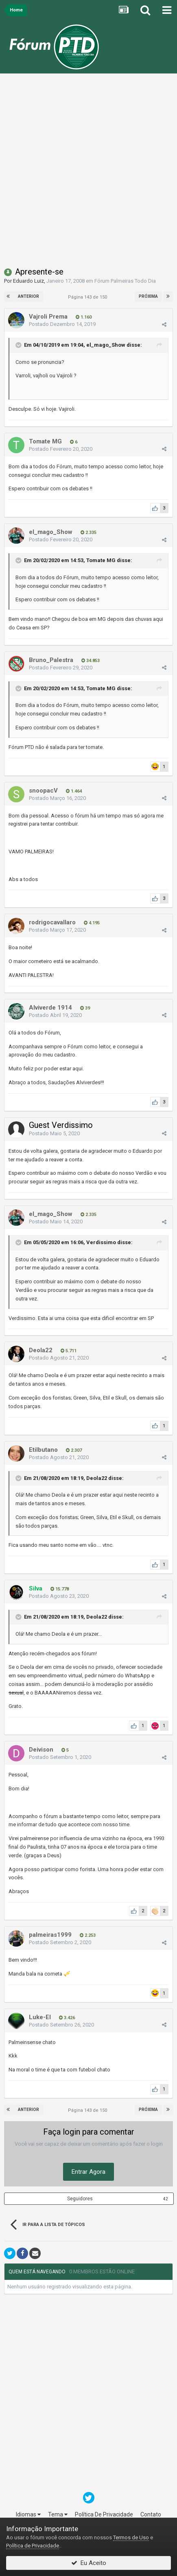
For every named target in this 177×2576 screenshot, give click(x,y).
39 (85, 1008)
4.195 (92, 923)
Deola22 (96, 1478)
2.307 (74, 1450)
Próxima (148, 296)
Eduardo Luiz (28, 281)
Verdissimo (101, 1242)
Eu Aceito (88, 2563)
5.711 (68, 1350)
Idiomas (28, 2514)
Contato (150, 2514)
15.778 (59, 1589)
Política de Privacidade (32, 2546)
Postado (62, 324)
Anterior (28, 296)
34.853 (90, 660)
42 (165, 2199)
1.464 (74, 791)
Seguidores (80, 2199)
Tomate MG (101, 561)
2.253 (88, 1935)
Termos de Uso (131, 2537)
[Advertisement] (88, 172)
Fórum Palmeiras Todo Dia (125, 281)
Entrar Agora (88, 2171)
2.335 (88, 532)
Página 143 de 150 (88, 297)
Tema (58, 2514)
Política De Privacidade (104, 2514)
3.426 (67, 2017)
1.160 (84, 317)
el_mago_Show (105, 345)
